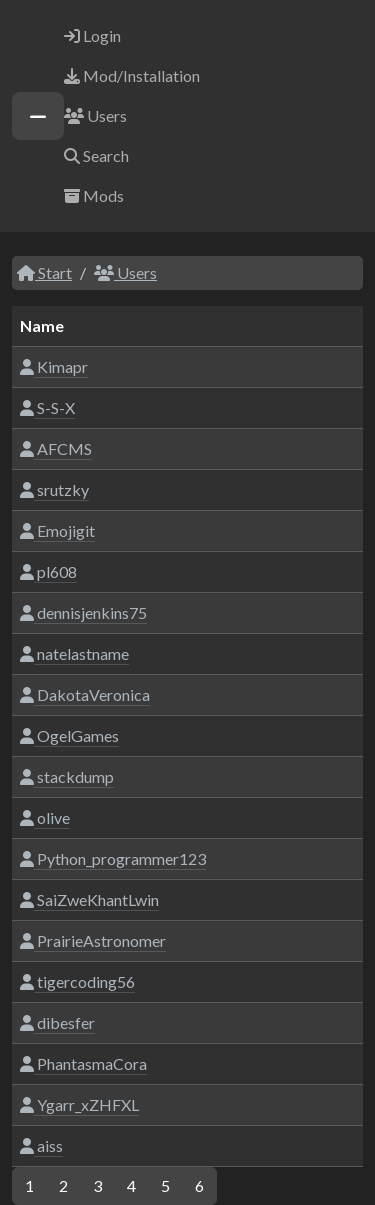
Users (95, 115)
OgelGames (69, 735)
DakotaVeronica (85, 694)
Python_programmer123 (113, 858)
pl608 (48, 571)
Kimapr (54, 366)
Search (96, 155)
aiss (41, 1145)
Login (92, 35)
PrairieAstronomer (93, 940)
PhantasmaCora (83, 1063)
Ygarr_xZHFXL (79, 1104)
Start (44, 272)
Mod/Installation (132, 75)
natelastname (74, 653)
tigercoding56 (77, 981)
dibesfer (57, 1022)
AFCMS (56, 448)
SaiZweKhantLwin (89, 899)
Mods (94, 195)
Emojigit (57, 530)
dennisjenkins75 (83, 612)
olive (45, 817)
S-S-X (47, 407)
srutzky (54, 489)
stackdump (67, 776)
